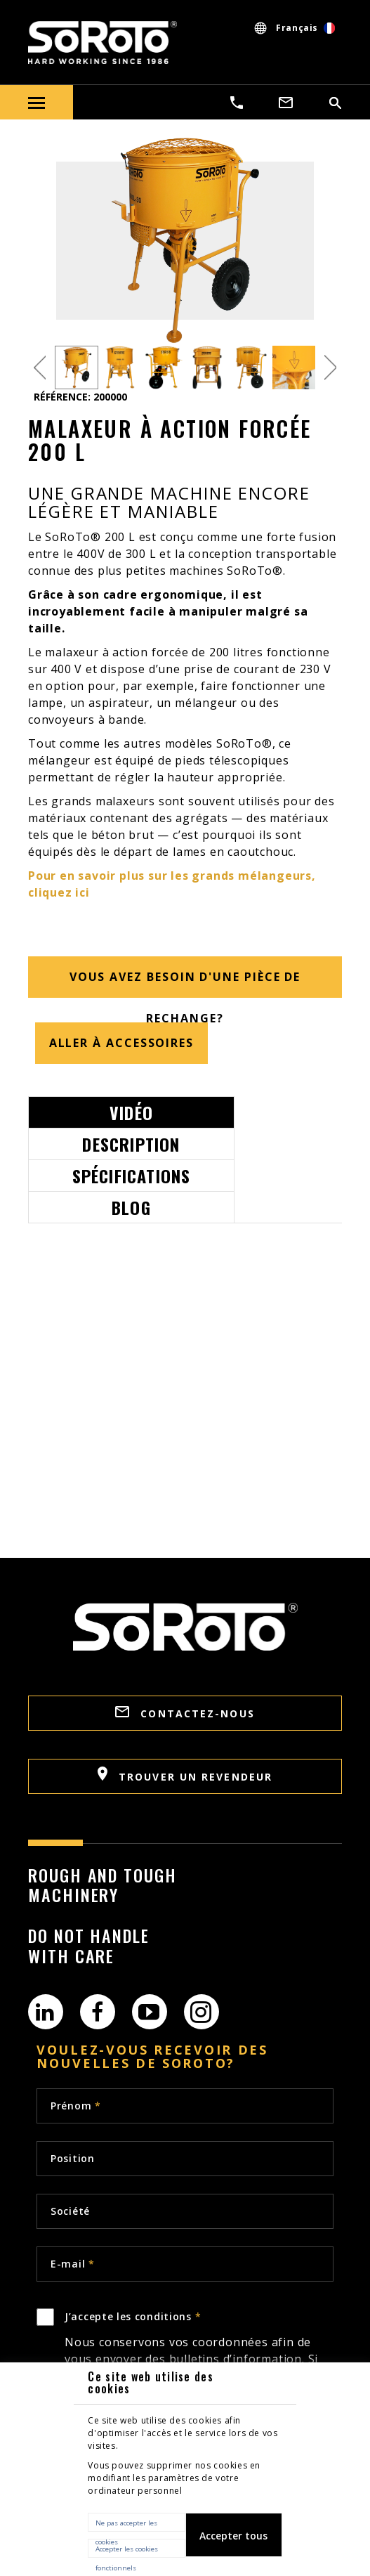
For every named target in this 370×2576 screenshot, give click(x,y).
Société (70, 2211)
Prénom (76, 2105)
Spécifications (131, 1175)
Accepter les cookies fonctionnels (126, 2551)
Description (131, 1144)
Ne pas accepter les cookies (126, 2525)
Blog (131, 1207)
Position (73, 2158)
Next (330, 368)
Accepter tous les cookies (233, 2543)
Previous (40, 368)
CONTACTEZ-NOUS (185, 1713)
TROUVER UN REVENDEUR (185, 1775)
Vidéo (131, 1112)
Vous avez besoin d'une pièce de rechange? (185, 983)
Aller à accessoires (121, 1042)
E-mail (73, 2263)
